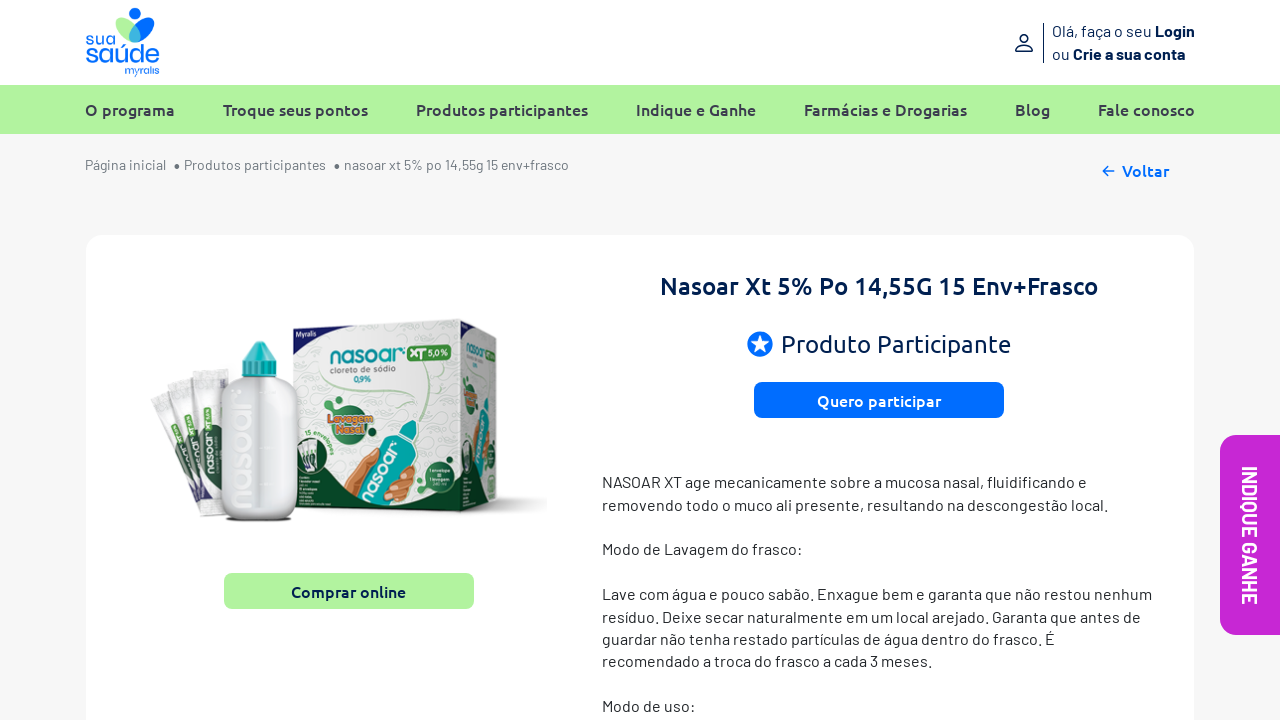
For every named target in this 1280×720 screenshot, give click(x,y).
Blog (1032, 109)
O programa (130, 109)
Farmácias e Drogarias (885, 109)
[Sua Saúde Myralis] (122, 42)
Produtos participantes (502, 109)
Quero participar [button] (879, 400)
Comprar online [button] (348, 591)
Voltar (1133, 168)
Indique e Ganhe (696, 109)
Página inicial (125, 164)
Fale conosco (1146, 109)
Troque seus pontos (295, 109)
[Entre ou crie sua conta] (1067, 42)
